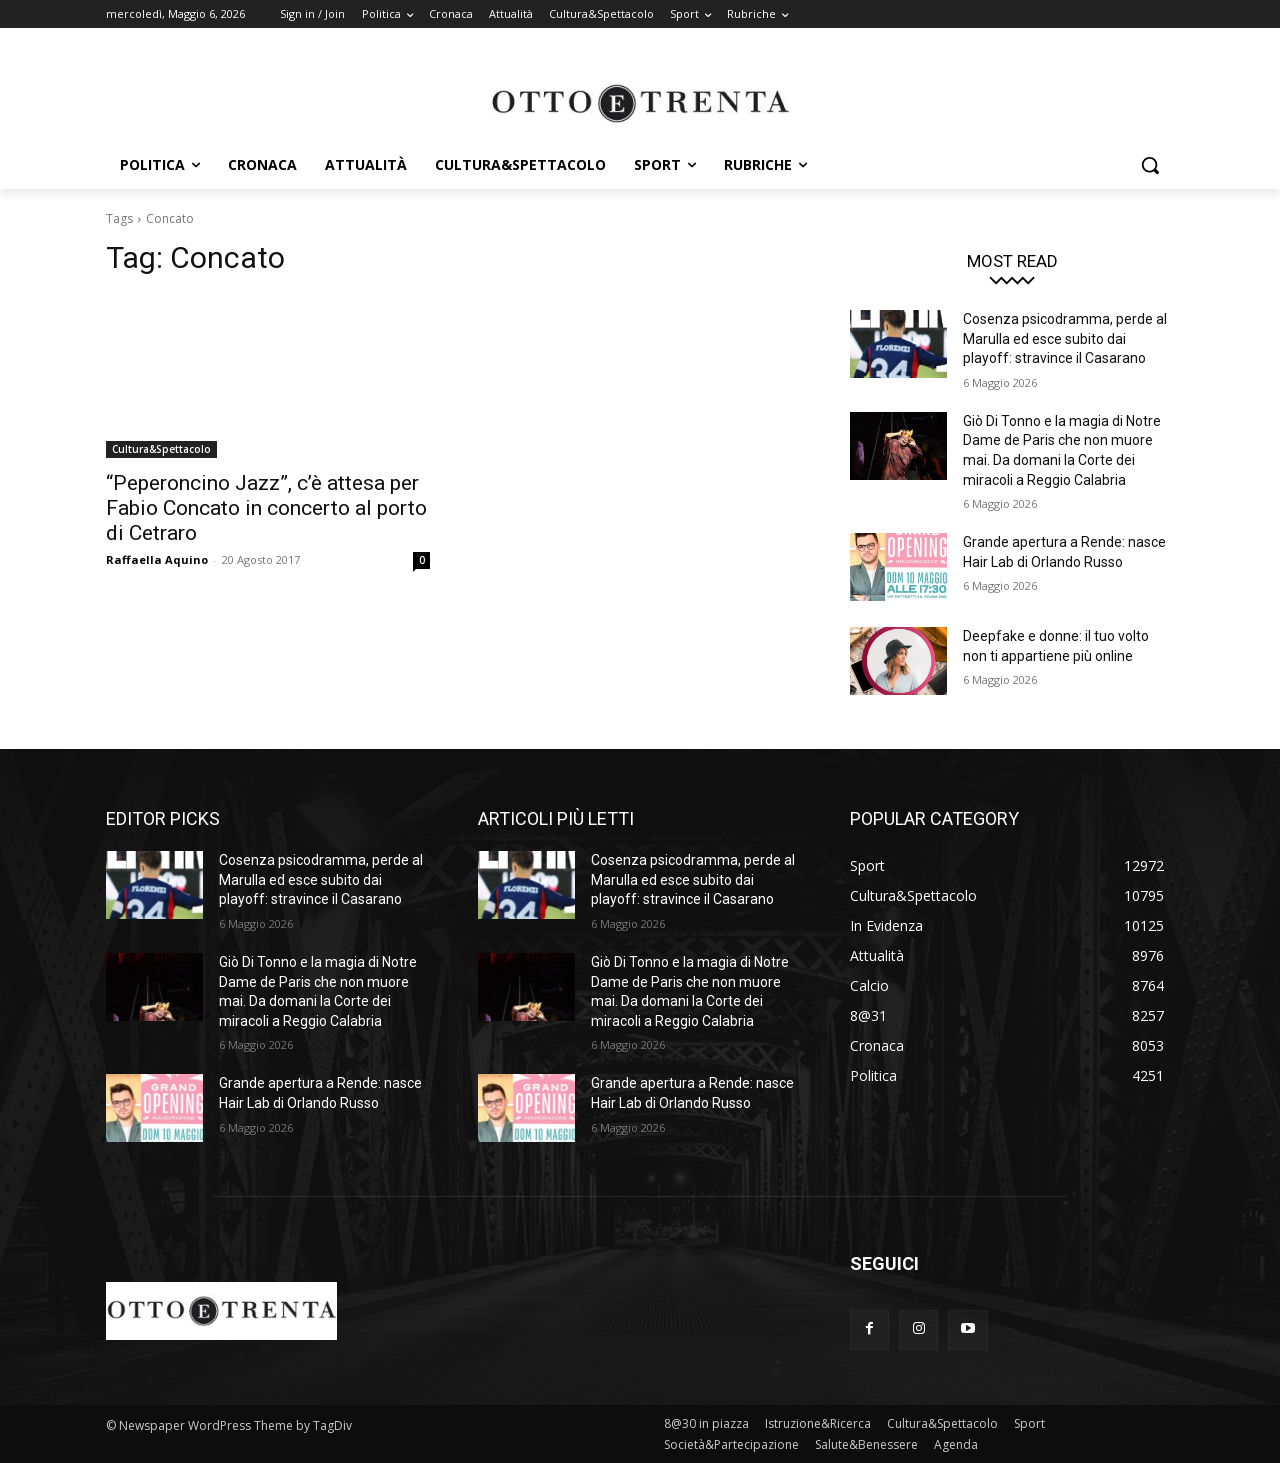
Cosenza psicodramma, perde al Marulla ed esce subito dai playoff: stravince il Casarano (1065, 338)
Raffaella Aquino (157, 559)
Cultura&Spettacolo (161, 449)
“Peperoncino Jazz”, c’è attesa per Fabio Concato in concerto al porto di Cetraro (266, 508)
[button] (1150, 165)
